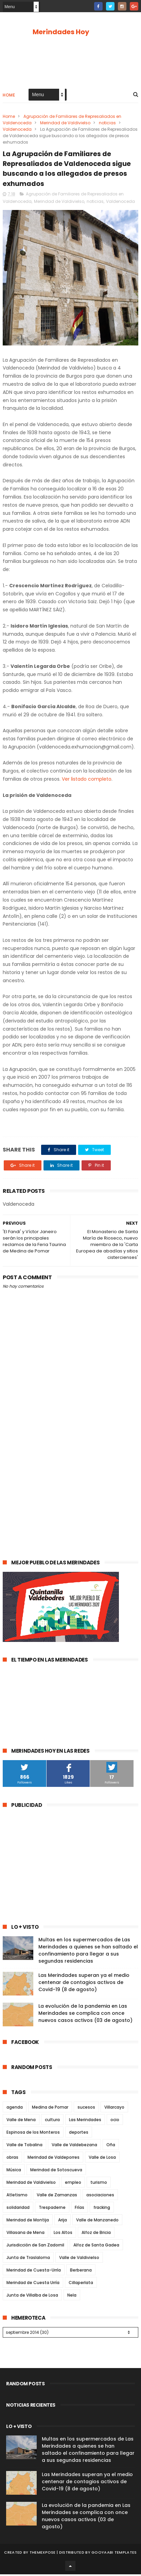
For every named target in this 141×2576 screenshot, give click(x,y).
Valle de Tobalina (24, 2146)
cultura (52, 2121)
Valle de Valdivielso (79, 2259)
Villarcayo (114, 2109)
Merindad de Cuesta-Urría (33, 2272)
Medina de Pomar (50, 2109)
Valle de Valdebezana (74, 2146)
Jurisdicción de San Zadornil (35, 2247)
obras (12, 2159)
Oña (110, 2146)
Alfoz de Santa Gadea (96, 2247)
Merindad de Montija (27, 2221)
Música (13, 2171)
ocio (114, 2121)
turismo (98, 2184)
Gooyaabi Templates (114, 2554)
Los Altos (63, 2234)
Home (9, 96)
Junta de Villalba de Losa (32, 2297)
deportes (78, 2134)
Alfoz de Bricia (96, 2234)
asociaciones (100, 2196)
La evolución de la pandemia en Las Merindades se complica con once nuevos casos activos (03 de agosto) (85, 2014)
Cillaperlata (81, 2284)
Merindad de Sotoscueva (56, 2171)
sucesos (86, 2109)
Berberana (81, 2272)
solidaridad (18, 2209)
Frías (79, 2209)
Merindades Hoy (61, 32)
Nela (71, 2297)
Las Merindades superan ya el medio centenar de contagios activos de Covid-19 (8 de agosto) (83, 1983)
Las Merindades (85, 2121)
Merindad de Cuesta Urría (32, 2284)
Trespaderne (52, 2209)
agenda (14, 2109)
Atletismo (17, 2196)
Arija (62, 2221)
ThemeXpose (43, 2554)
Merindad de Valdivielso (65, 123)
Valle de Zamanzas (57, 2196)
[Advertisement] (70, 1475)
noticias (107, 123)
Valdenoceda (17, 130)
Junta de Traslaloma (28, 2259)
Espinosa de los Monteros (33, 2134)
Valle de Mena (21, 2121)
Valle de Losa (102, 2159)
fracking (101, 2209)
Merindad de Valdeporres (54, 2159)
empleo (73, 2184)
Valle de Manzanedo (97, 2221)
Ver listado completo (86, 780)
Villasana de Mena (25, 2234)
